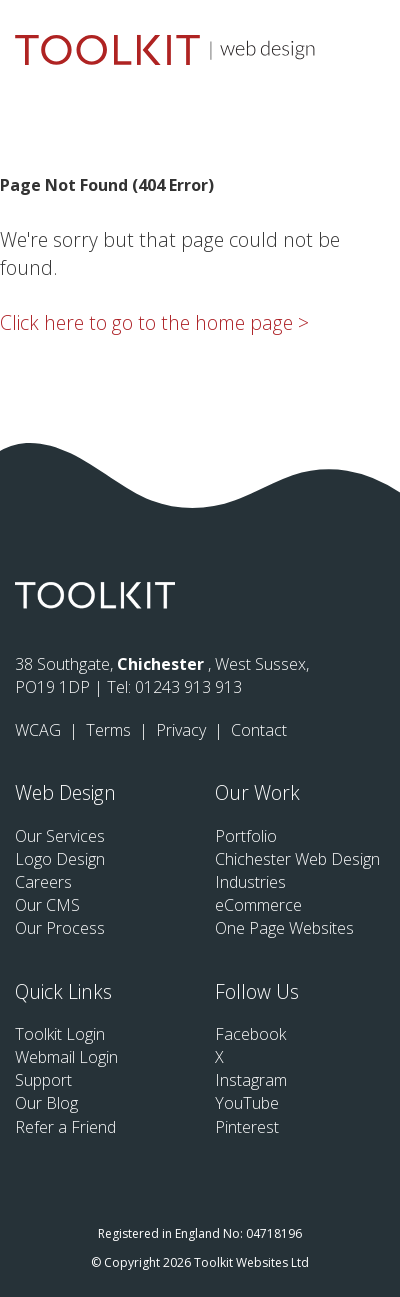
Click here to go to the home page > (154, 322)
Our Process (60, 928)
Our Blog (46, 1103)
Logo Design (60, 859)
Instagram (251, 1080)
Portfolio (246, 836)
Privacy (183, 730)
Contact (259, 730)
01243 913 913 (188, 687)
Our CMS (47, 905)
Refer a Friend (65, 1127)
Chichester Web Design (297, 859)
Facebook (250, 1034)
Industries (250, 882)
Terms (110, 730)
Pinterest (247, 1127)
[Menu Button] (370, 46)
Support (43, 1080)
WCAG (40, 730)
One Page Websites (284, 928)
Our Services (60, 836)
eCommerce (258, 905)
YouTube (247, 1103)
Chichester (162, 664)
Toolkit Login (60, 1034)
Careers (43, 882)
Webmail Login (66, 1057)
